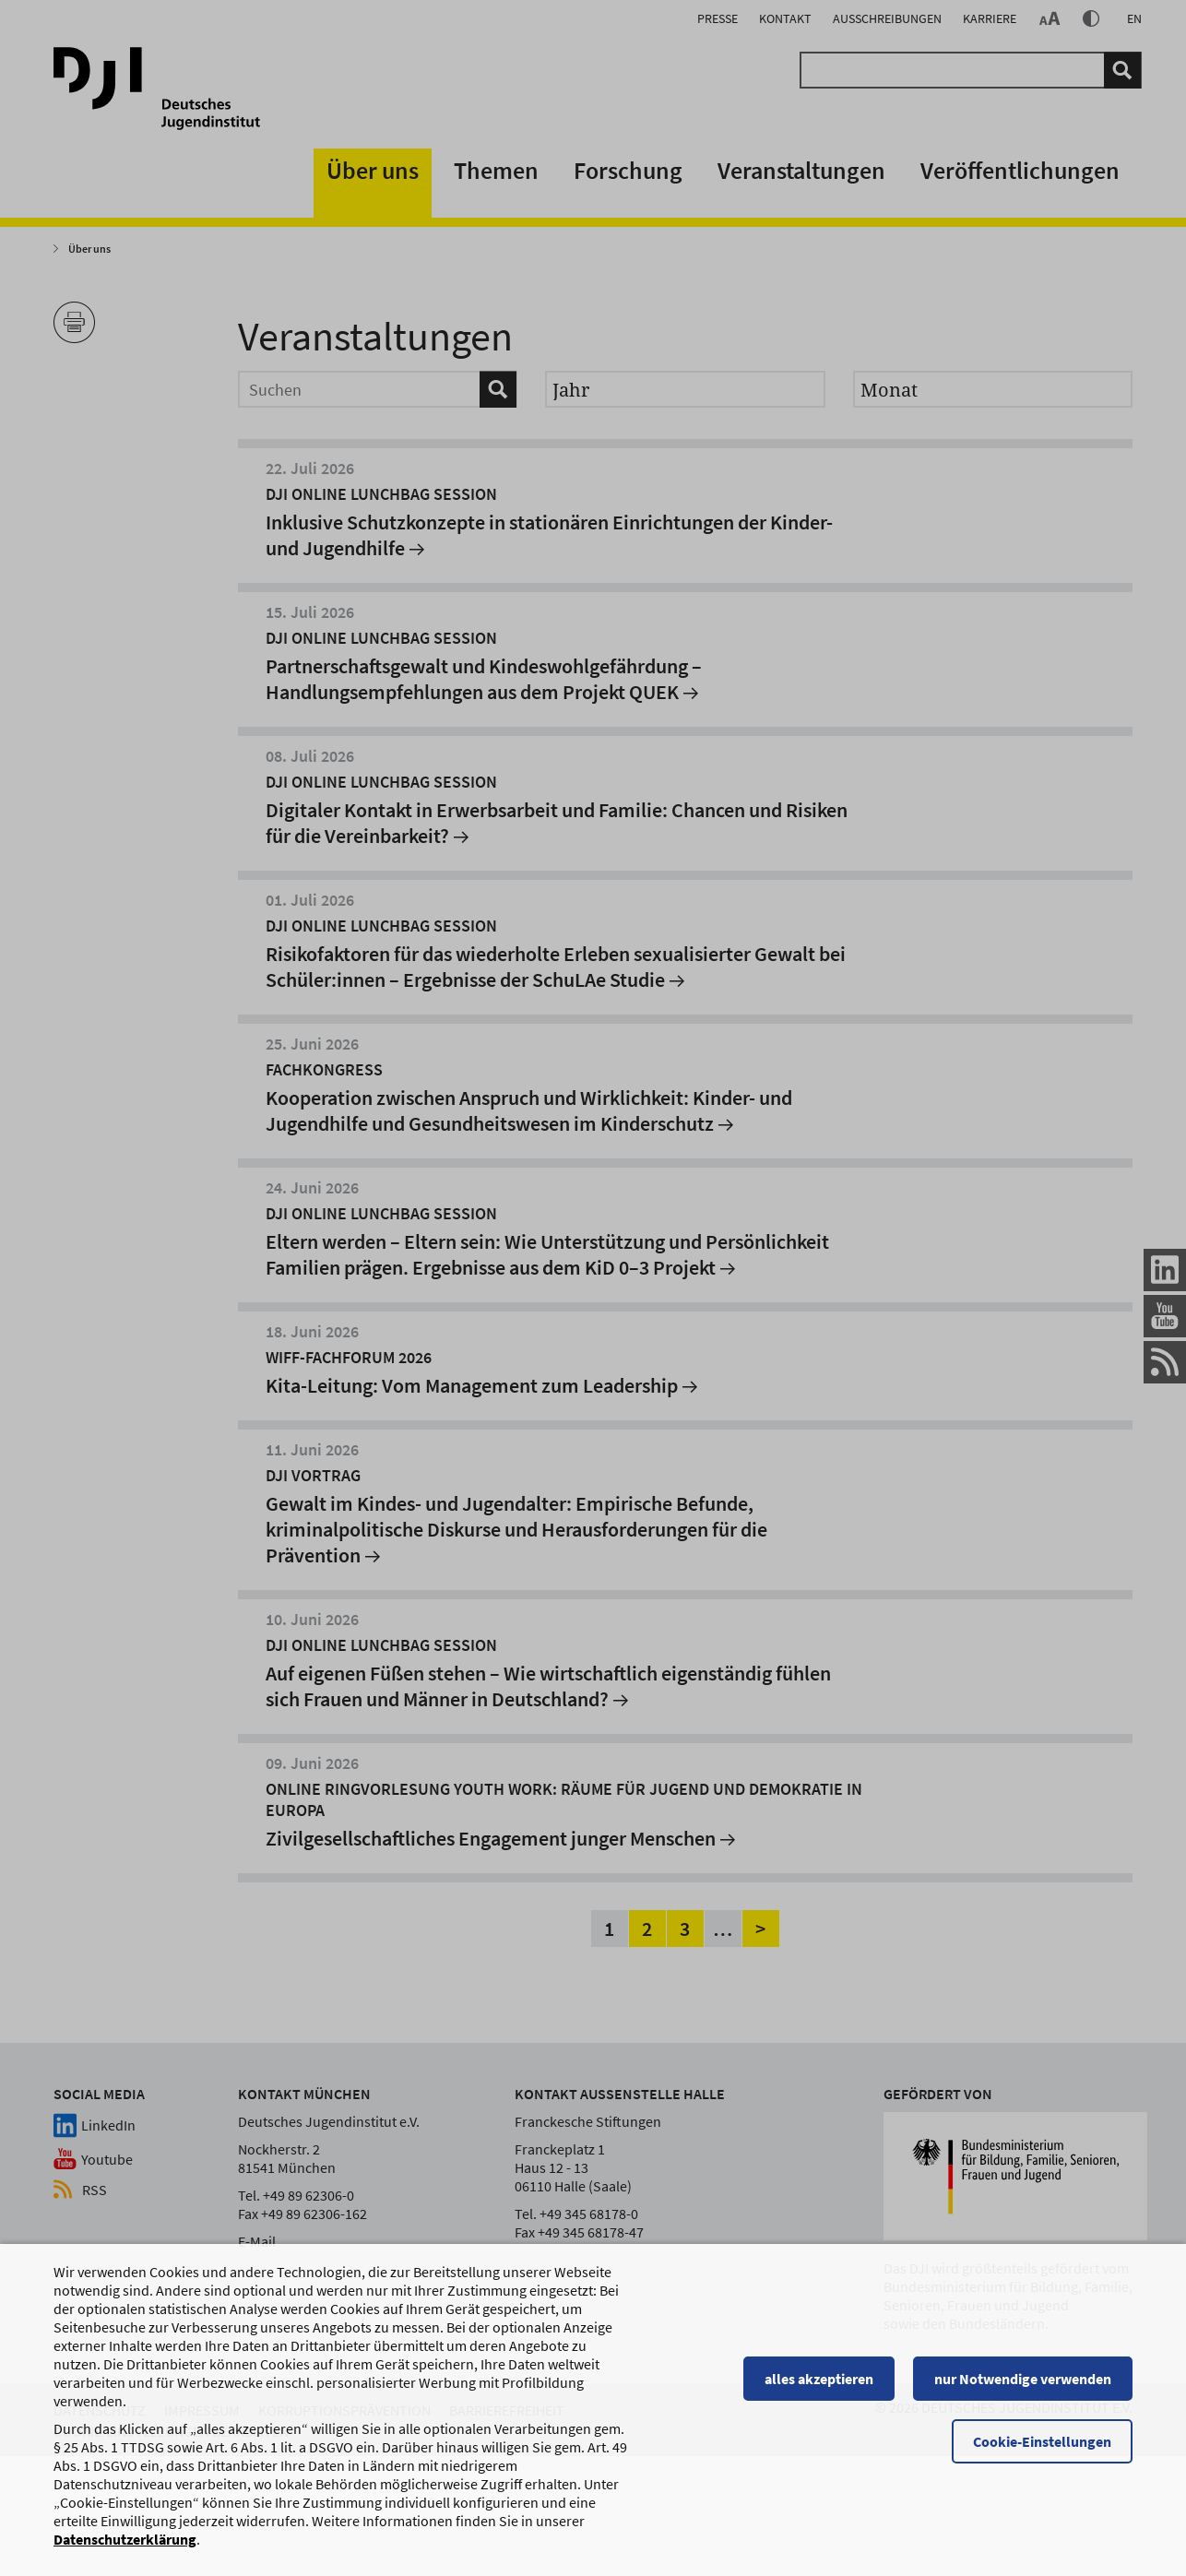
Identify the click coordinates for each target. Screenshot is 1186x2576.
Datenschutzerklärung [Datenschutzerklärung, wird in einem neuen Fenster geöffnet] (124, 2547)
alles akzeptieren (819, 2387)
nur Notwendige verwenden (1022, 2387)
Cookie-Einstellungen (1042, 2449)
